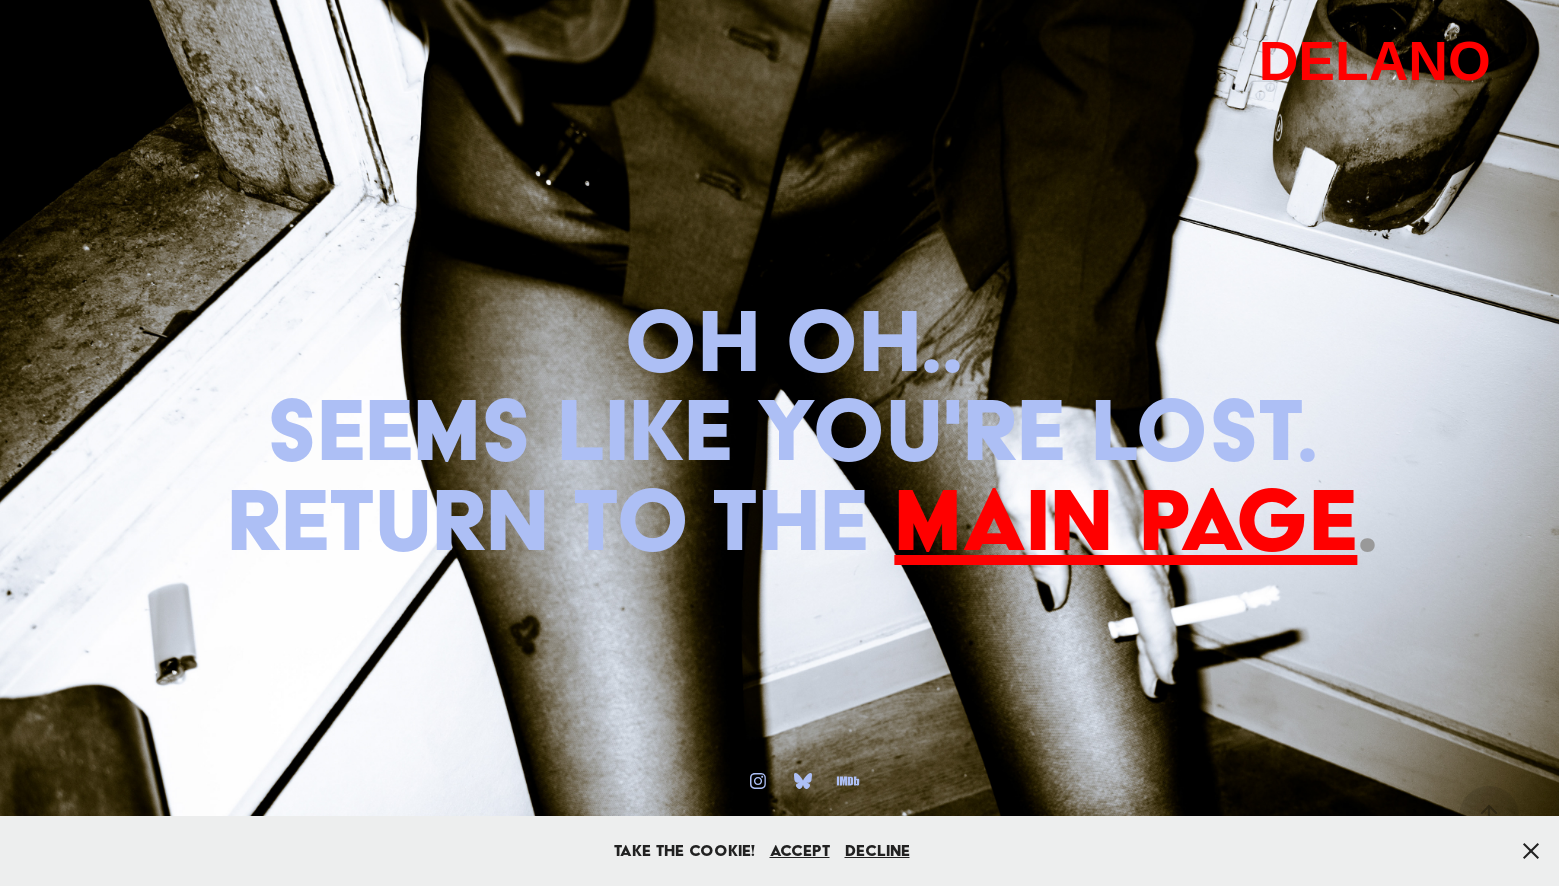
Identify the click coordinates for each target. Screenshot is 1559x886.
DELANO (1375, 61)
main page (1125, 519)
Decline (877, 850)
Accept (800, 850)
